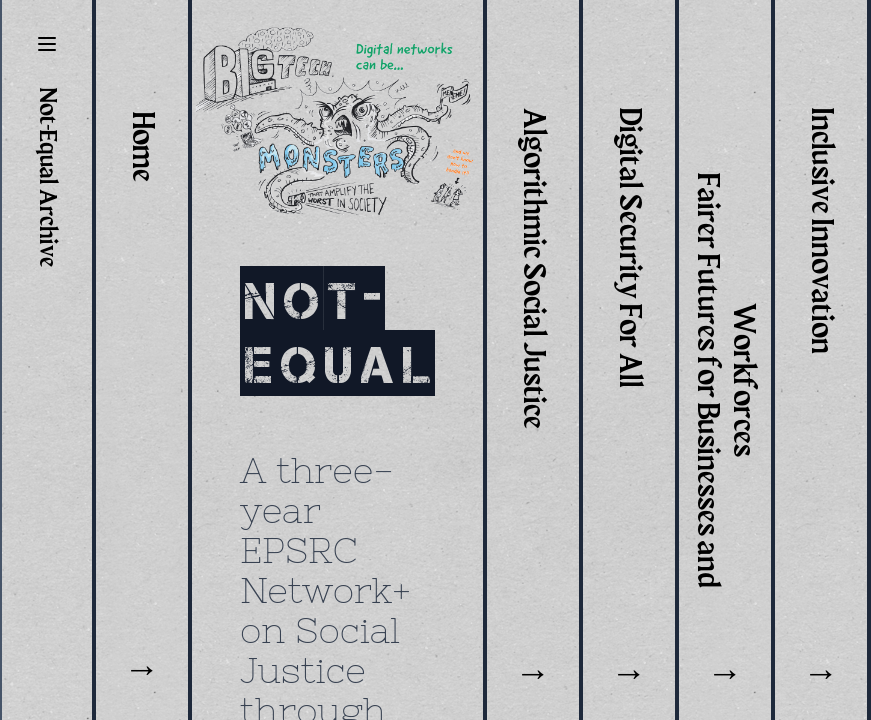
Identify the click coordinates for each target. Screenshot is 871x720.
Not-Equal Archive (47, 177)
